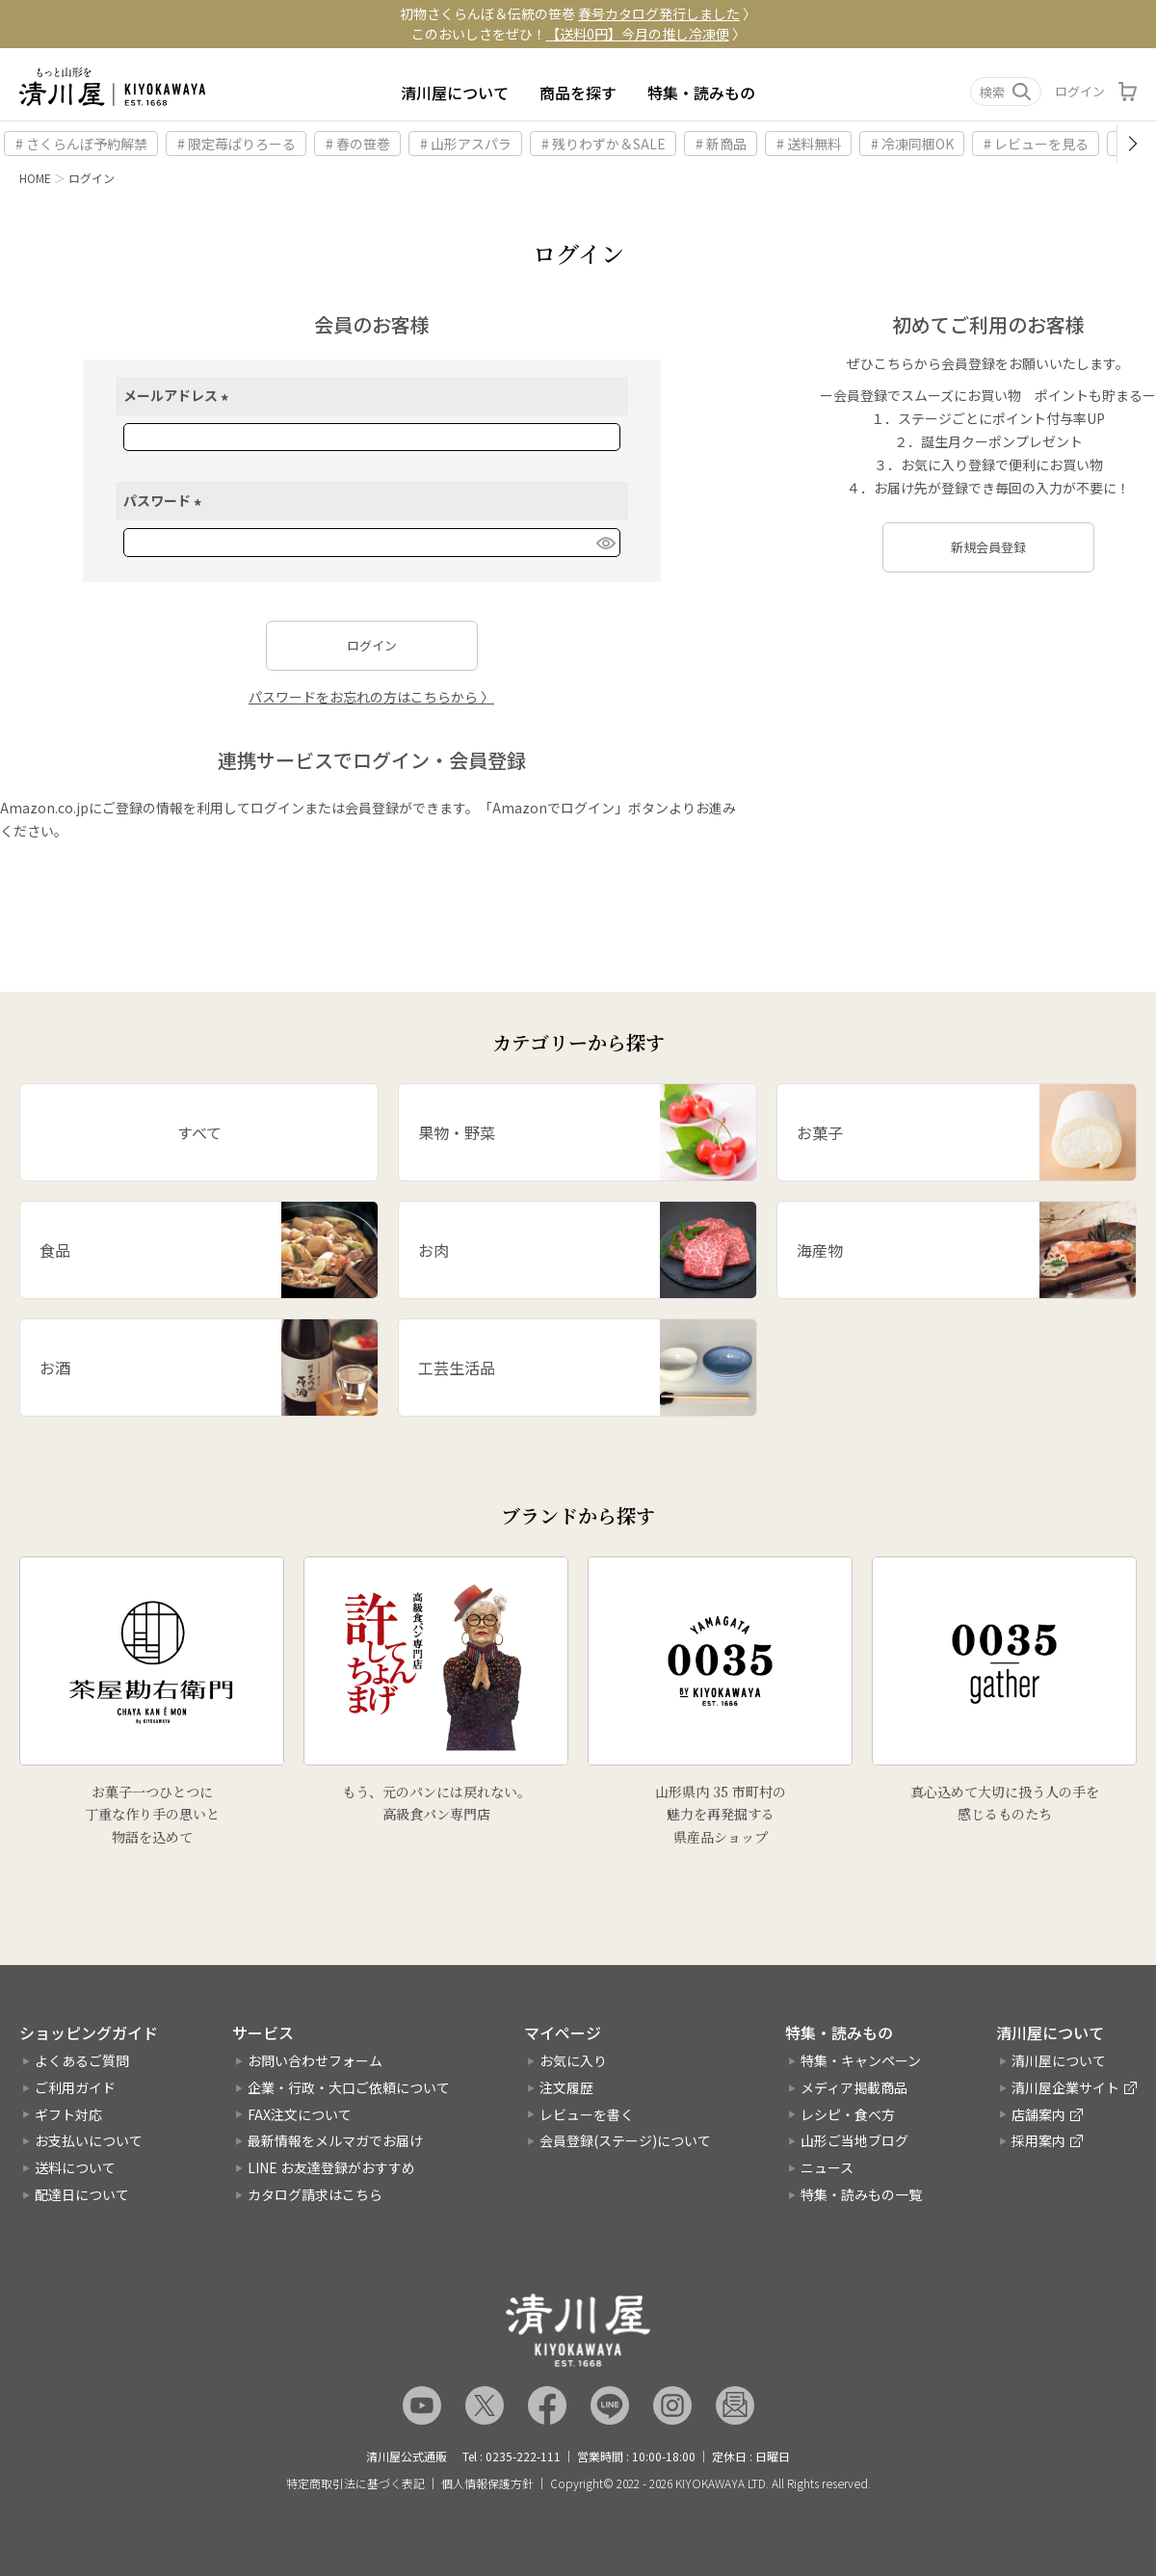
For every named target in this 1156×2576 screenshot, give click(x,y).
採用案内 (1038, 2140)
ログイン (1080, 91)
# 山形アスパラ (466, 143)
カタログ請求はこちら (315, 2194)
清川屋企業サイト (1065, 2087)
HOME (35, 178)
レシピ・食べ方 (848, 2114)
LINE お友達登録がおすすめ (331, 2167)
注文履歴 (566, 2087)
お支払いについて (89, 2140)
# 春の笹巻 (358, 143)
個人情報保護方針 (487, 2483)
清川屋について (455, 92)
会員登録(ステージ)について (625, 2140)
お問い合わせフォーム (315, 2060)
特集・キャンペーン (861, 2060)
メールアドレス (178, 395)
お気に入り (573, 2060)
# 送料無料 (808, 143)
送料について (75, 2167)
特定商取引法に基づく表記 (355, 2483)
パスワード (165, 500)
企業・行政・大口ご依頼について (349, 2087)
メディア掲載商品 (854, 2087)
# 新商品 (721, 143)
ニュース (827, 2167)
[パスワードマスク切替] (604, 542)
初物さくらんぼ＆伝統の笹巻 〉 (578, 13)
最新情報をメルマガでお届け (335, 2140)
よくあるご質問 (82, 2060)
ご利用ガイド (75, 2087)
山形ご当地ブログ (854, 2140)
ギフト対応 (68, 2114)
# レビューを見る (1036, 143)
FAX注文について (300, 2114)
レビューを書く (586, 2114)
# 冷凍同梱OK (912, 143)
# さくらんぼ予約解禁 (81, 143)
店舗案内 (1038, 2114)
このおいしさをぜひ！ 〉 (578, 33)
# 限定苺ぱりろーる (236, 143)
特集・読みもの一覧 (861, 2194)
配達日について (82, 2194)
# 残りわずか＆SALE (603, 143)
